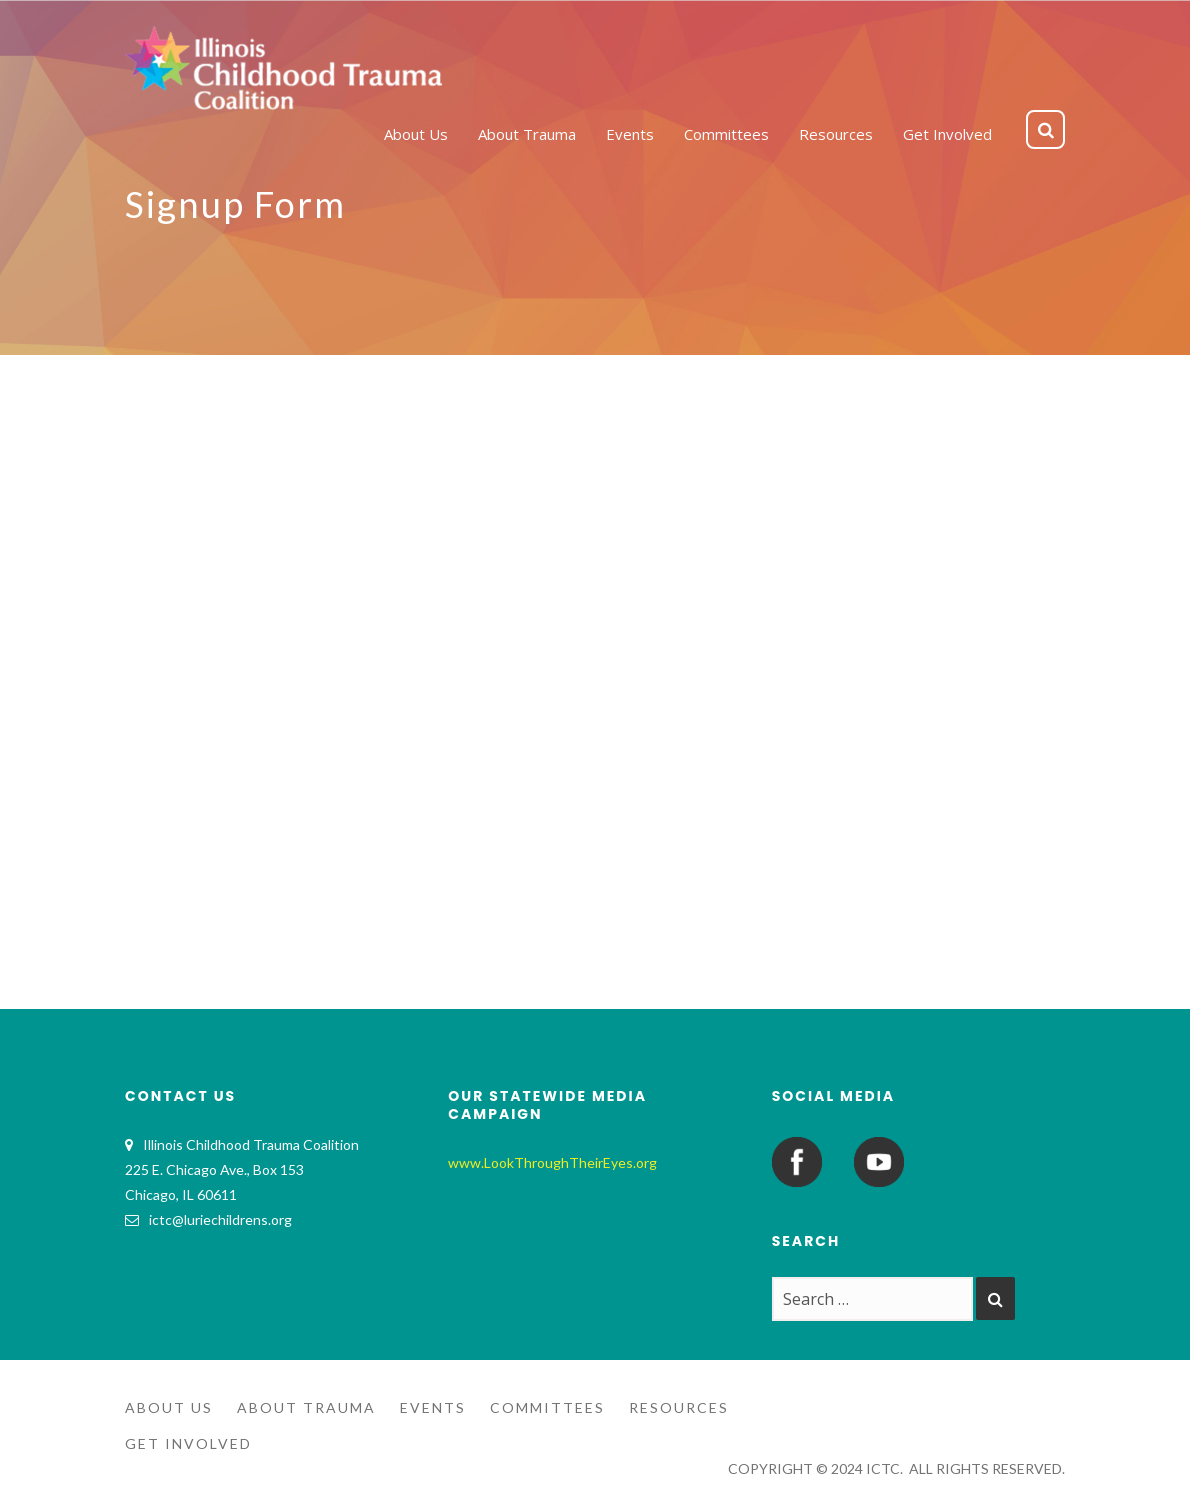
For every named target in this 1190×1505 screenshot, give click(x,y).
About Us (169, 1407)
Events (433, 1407)
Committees (547, 1407)
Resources (679, 1407)
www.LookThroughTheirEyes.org (552, 1162)
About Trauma (306, 1407)
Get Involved (188, 1443)
